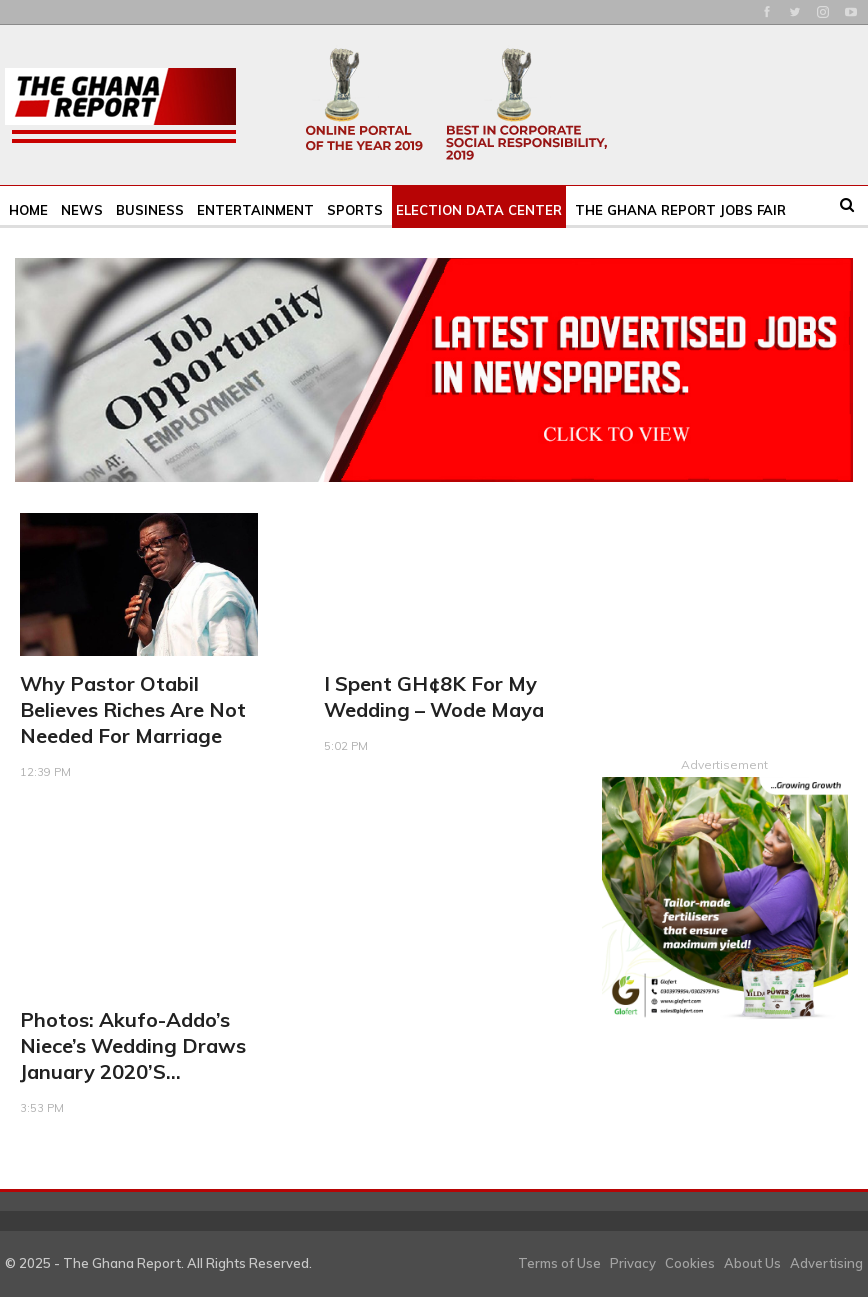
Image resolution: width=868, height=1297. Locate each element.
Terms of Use (559, 1263)
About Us (752, 1263)
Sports (355, 210)
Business (150, 210)
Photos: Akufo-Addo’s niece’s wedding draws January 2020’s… (133, 1045)
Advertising (826, 1263)
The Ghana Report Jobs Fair (680, 210)
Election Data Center (479, 210)
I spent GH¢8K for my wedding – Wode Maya (434, 696)
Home (28, 210)
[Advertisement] (725, 613)
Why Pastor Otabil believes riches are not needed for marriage (133, 709)
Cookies (690, 1263)
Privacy (633, 1263)
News (82, 210)
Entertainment (255, 210)
